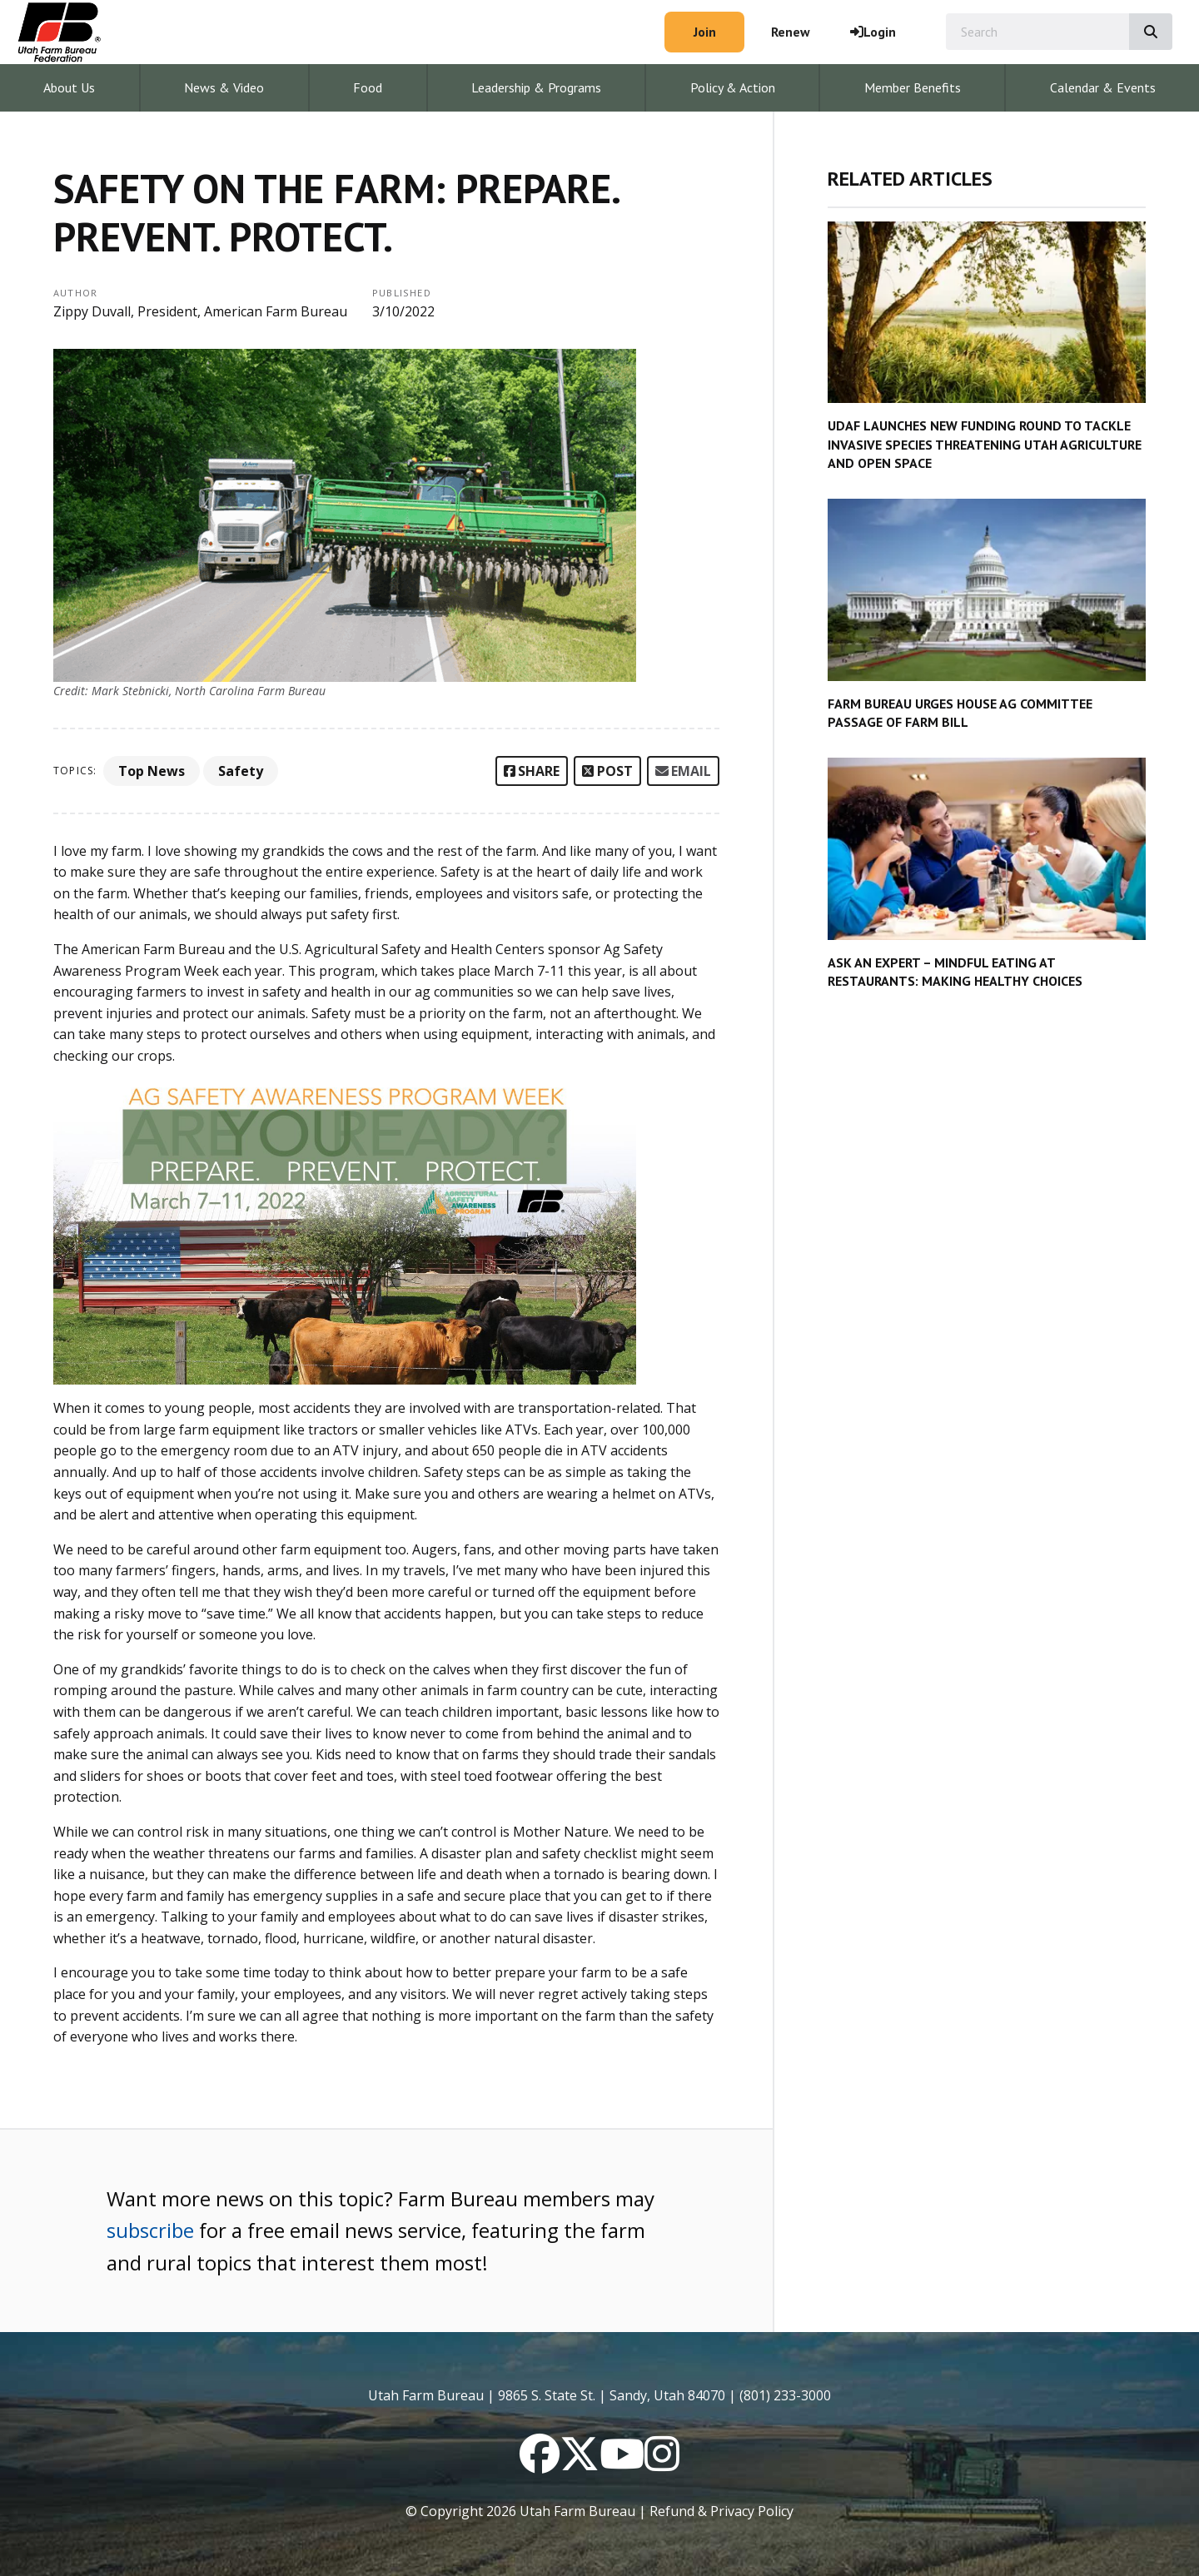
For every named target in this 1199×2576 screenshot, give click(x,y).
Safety (240, 771)
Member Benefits (912, 87)
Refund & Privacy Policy (721, 2511)
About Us (69, 87)
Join (705, 31)
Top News (151, 771)
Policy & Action (732, 87)
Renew (790, 31)
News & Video (224, 87)
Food (367, 87)
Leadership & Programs (536, 87)
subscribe (150, 2230)
